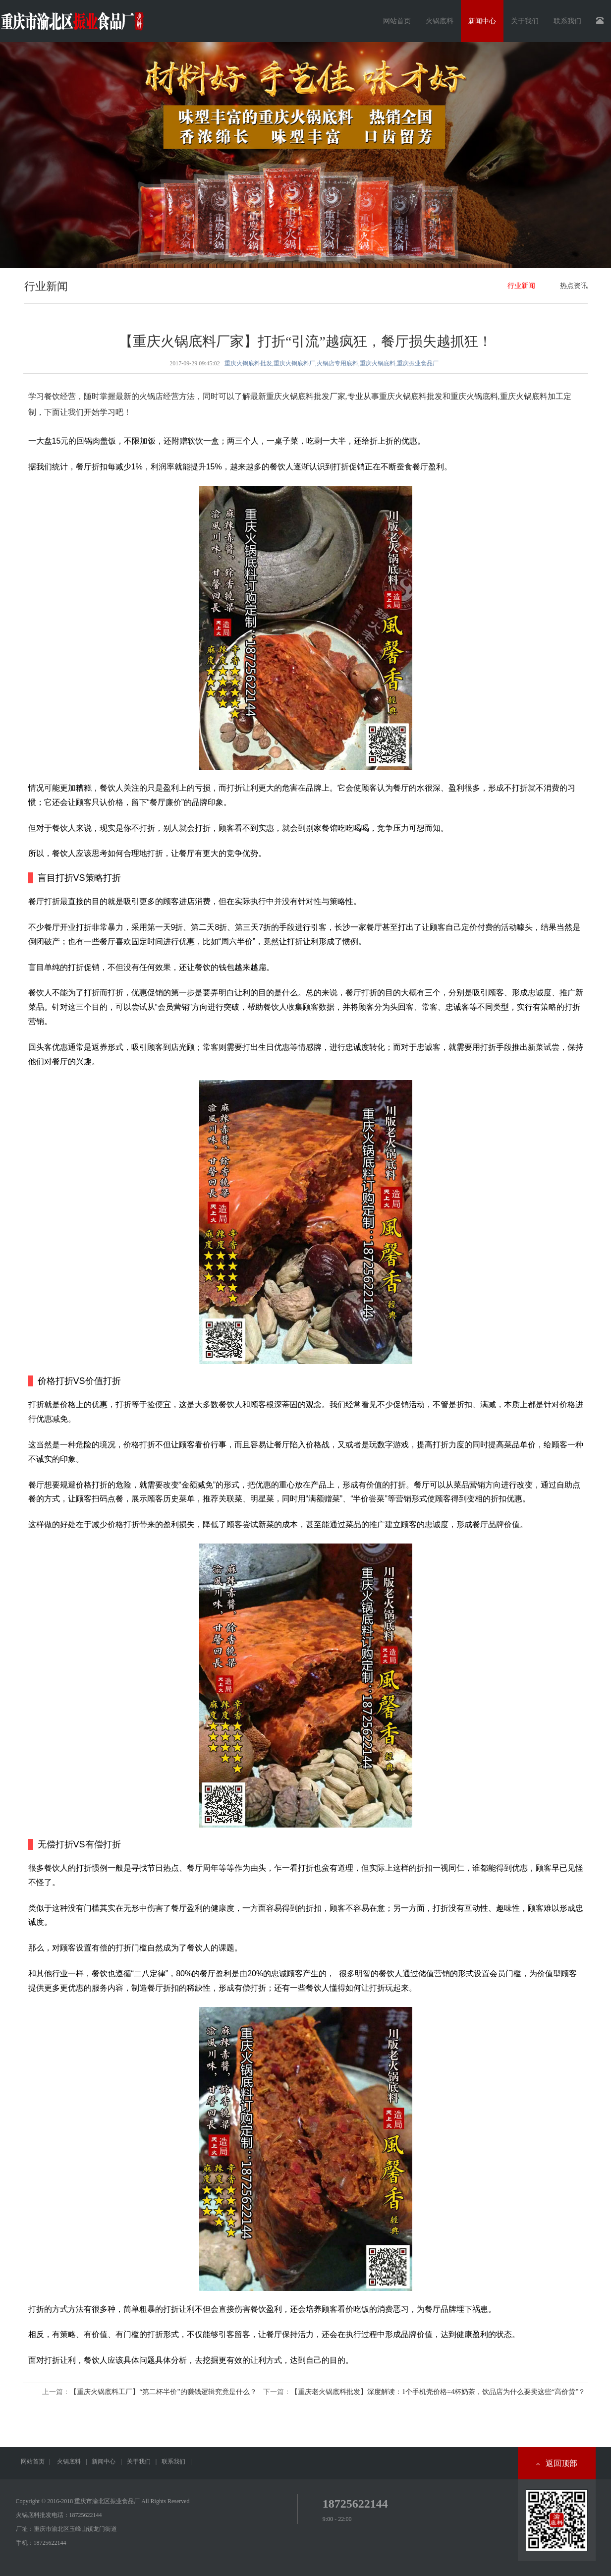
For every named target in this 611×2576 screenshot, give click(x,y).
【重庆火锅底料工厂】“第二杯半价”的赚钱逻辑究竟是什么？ (163, 2392)
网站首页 (397, 21)
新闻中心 (103, 2461)
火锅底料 (69, 2461)
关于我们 (139, 2461)
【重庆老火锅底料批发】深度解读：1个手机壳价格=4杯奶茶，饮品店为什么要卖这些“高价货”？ (438, 2392)
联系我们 (173, 2461)
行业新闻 (521, 285)
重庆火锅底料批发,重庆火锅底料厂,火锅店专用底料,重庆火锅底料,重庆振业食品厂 (331, 363)
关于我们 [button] (525, 21)
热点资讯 (574, 285)
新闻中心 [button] (482, 21)
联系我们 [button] (567, 21)
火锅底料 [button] (439, 21)
